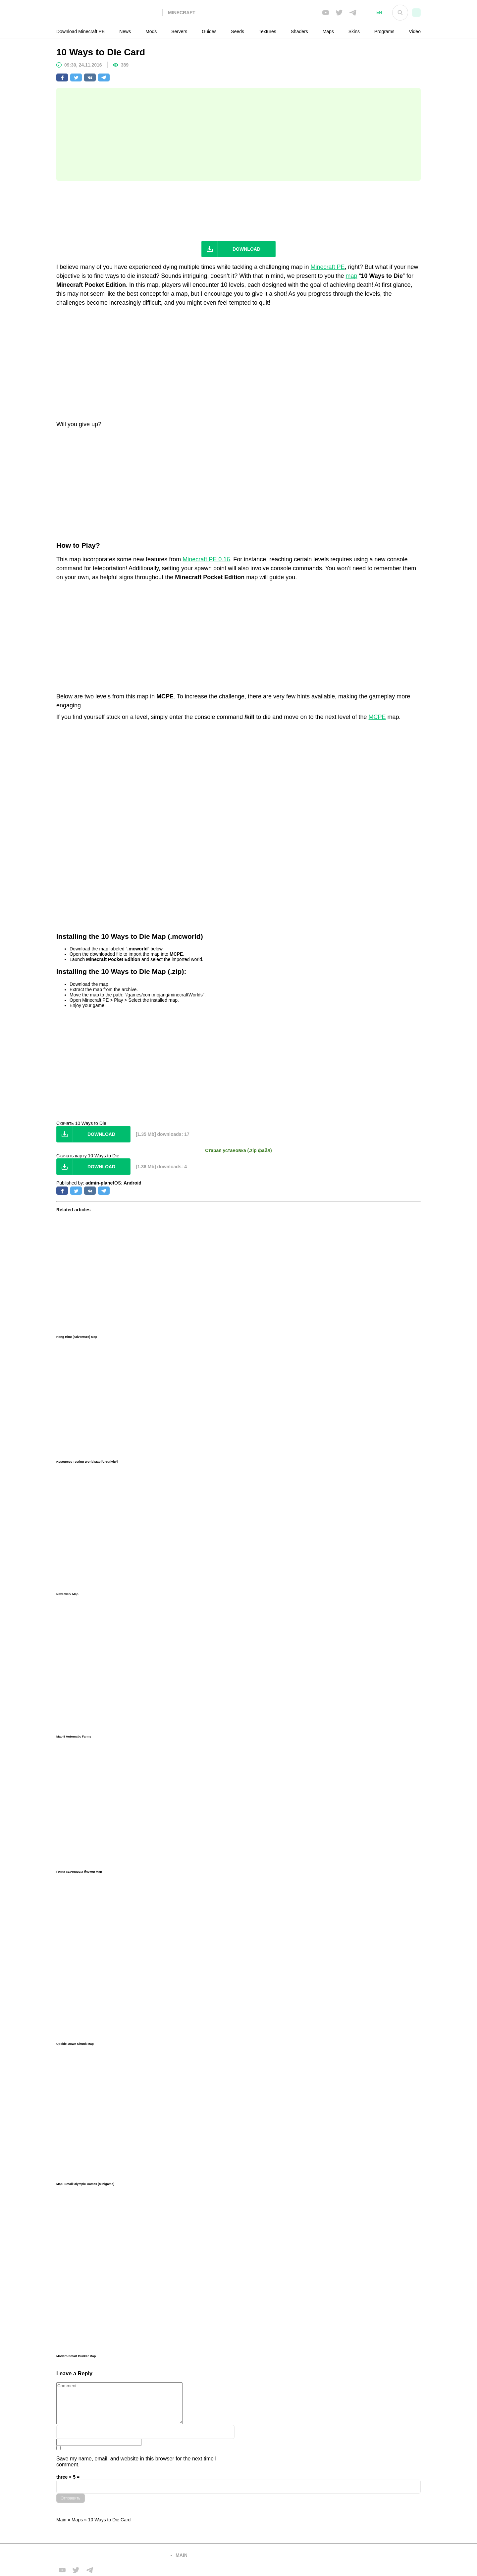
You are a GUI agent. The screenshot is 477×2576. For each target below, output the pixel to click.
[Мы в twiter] (339, 13)
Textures (267, 31)
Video (415, 31)
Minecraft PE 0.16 (206, 559)
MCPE (377, 717)
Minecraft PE (327, 267)
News (125, 31)
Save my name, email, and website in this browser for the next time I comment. (136, 2461)
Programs (384, 31)
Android (132, 1183)
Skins (354, 31)
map (351, 276)
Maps (328, 31)
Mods (151, 31)
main (181, 2555)
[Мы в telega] (353, 13)
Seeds (237, 31)
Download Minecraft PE (80, 31)
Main (61, 2519)
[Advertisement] (238, 134)
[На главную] (109, 12)
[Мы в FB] (326, 13)
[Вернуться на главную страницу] (109, 2555)
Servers (179, 31)
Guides (209, 31)
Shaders (299, 31)
